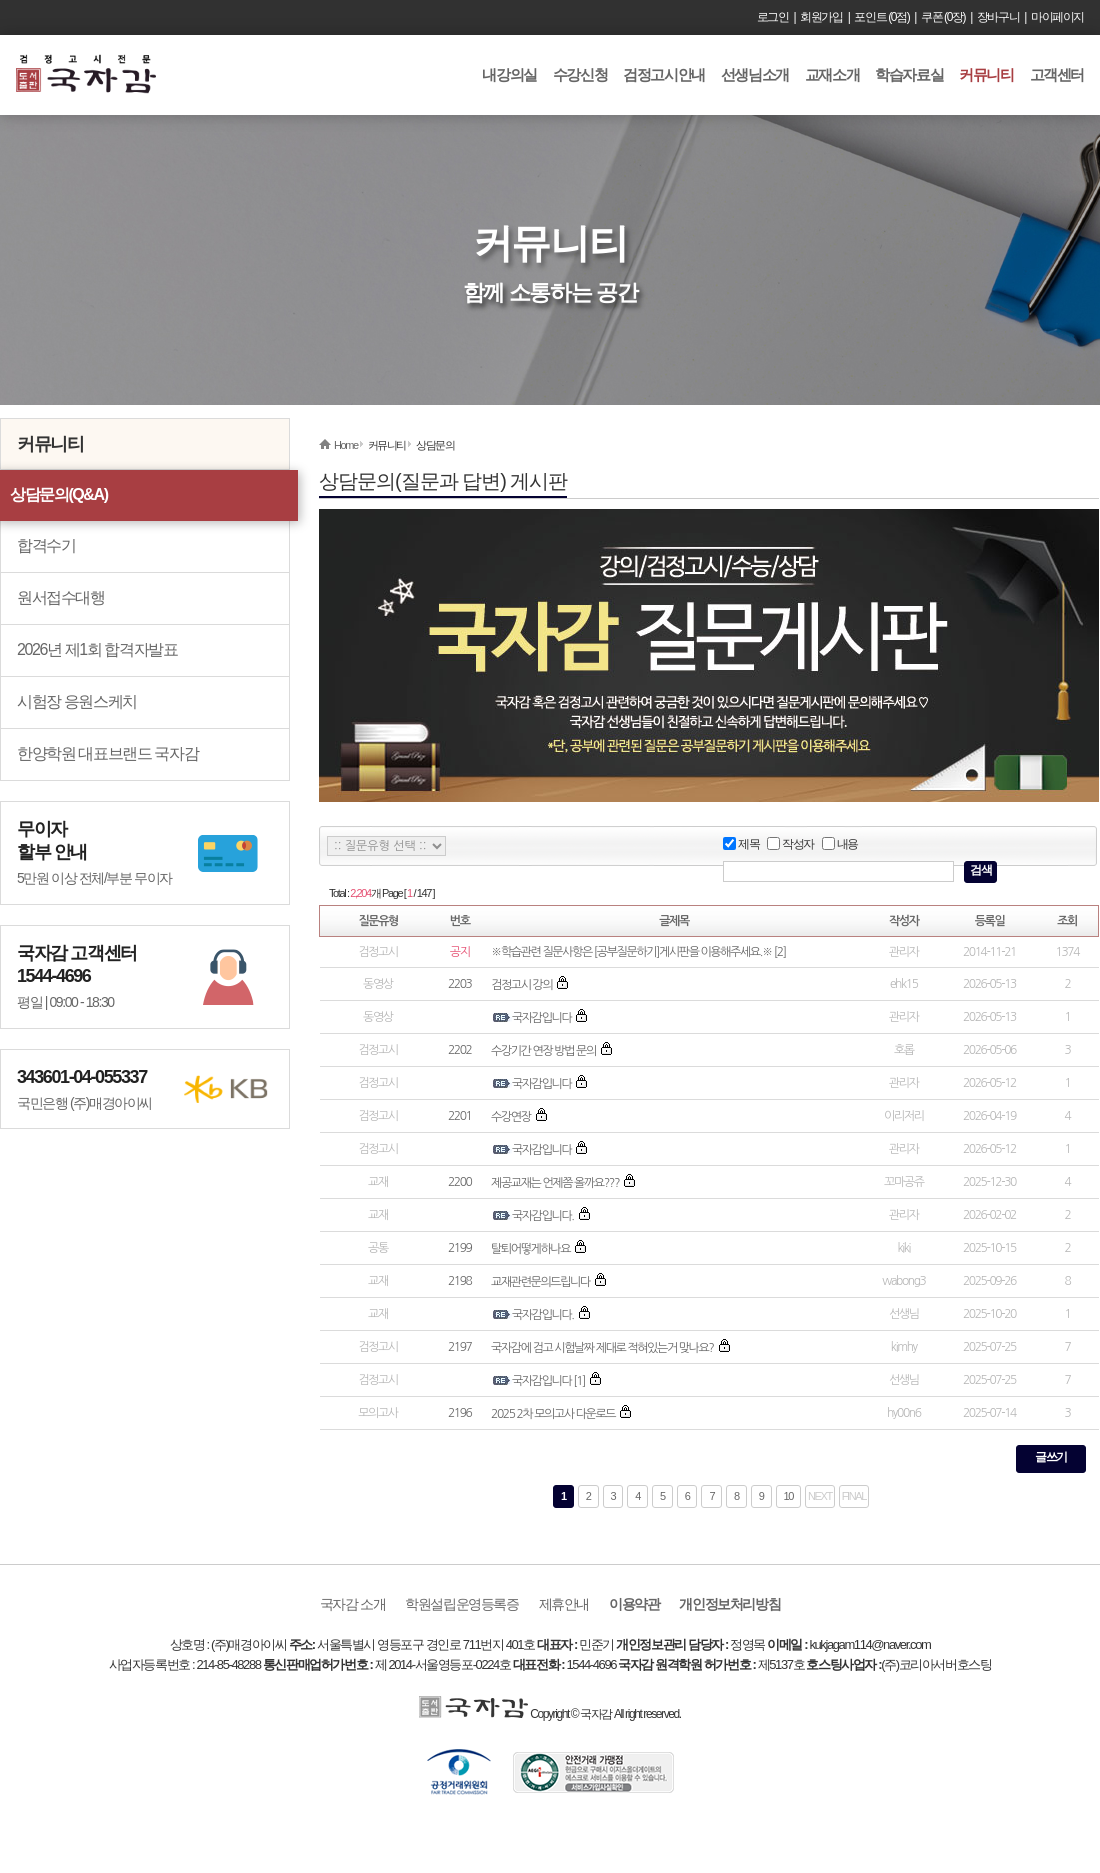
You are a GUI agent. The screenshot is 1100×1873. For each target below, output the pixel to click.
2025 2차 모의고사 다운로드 (553, 1414)
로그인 (773, 17)
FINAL (854, 1496)
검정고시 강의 (521, 985)
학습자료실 (909, 74)
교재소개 (832, 74)
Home (346, 445)
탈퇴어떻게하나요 (530, 1249)
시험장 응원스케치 (77, 701)
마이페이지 (1057, 17)
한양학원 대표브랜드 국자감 (107, 753)
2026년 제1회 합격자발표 (97, 649)
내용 (840, 844)
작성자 (790, 844)
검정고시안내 (664, 74)
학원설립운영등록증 (461, 1604)
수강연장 (511, 1117)
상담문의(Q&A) (59, 494)
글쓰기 (1051, 1457)
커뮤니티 (986, 74)
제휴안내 (564, 1604)
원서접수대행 (61, 597)
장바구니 (998, 17)
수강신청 (580, 74)
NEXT (820, 1496)
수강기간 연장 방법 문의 (543, 1051)
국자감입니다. (543, 1216)
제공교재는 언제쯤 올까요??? (555, 1183)
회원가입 (821, 17)
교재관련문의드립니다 (540, 1282)
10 (788, 1496)
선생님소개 (755, 74)
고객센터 (1057, 74)
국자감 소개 (353, 1604)
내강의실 (509, 74)
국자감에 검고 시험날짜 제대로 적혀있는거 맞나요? (602, 1348)
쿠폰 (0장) (943, 17)
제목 (741, 844)
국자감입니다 (541, 1018)
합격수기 (46, 545)
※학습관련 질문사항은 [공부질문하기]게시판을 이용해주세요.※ (631, 952)
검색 (980, 870)
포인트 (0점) (881, 17)
